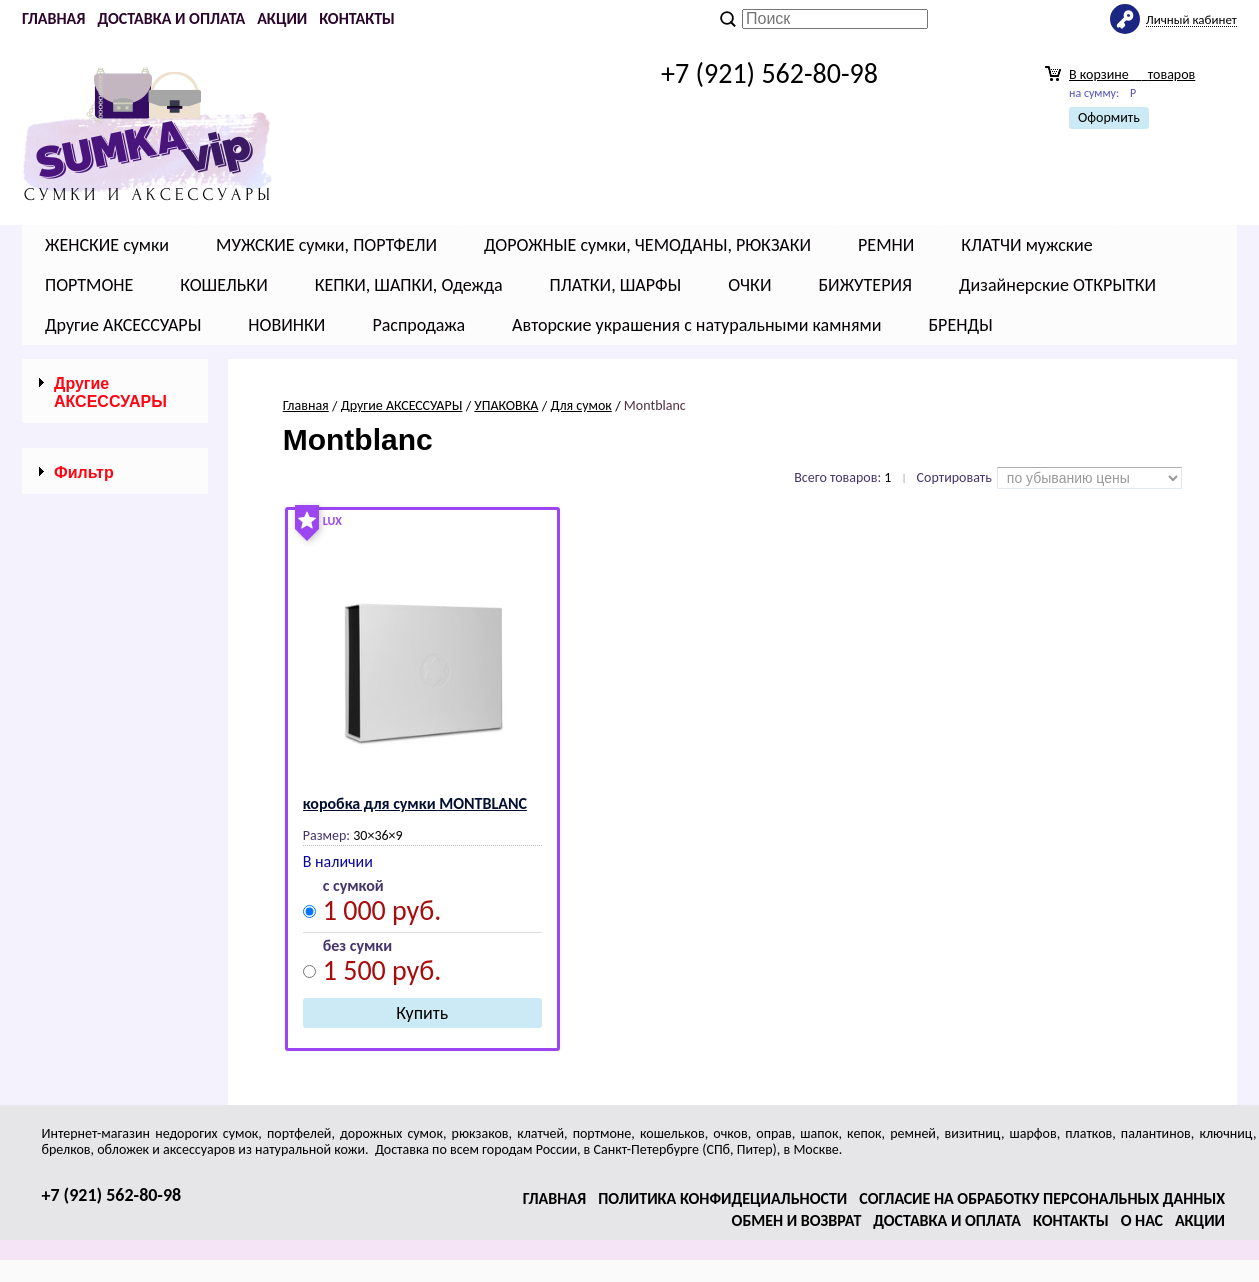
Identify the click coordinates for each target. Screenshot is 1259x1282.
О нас (1142, 1220)
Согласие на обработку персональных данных (1042, 1198)
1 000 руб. (382, 913)
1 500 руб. (382, 973)
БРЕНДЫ (960, 325)
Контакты (357, 18)
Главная (53, 18)
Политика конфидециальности (722, 1198)
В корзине (1132, 74)
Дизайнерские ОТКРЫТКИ (1057, 285)
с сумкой (353, 886)
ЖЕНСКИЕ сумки (107, 245)
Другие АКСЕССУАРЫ (123, 325)
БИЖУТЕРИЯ (865, 285)
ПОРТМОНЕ (89, 285)
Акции (282, 18)
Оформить (1109, 117)
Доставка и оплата (171, 18)
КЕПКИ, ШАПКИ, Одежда (409, 285)
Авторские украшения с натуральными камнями (696, 325)
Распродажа (418, 325)
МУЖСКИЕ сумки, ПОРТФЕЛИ (326, 245)
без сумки (357, 946)
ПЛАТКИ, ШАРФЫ (616, 285)
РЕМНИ (886, 245)
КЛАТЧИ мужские (1026, 245)
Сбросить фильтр (115, 637)
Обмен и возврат (797, 1220)
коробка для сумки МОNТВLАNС (415, 803)
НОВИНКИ (286, 325)
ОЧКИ (749, 285)
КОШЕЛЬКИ (223, 285)
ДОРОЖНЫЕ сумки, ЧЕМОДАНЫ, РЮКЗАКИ (647, 245)
